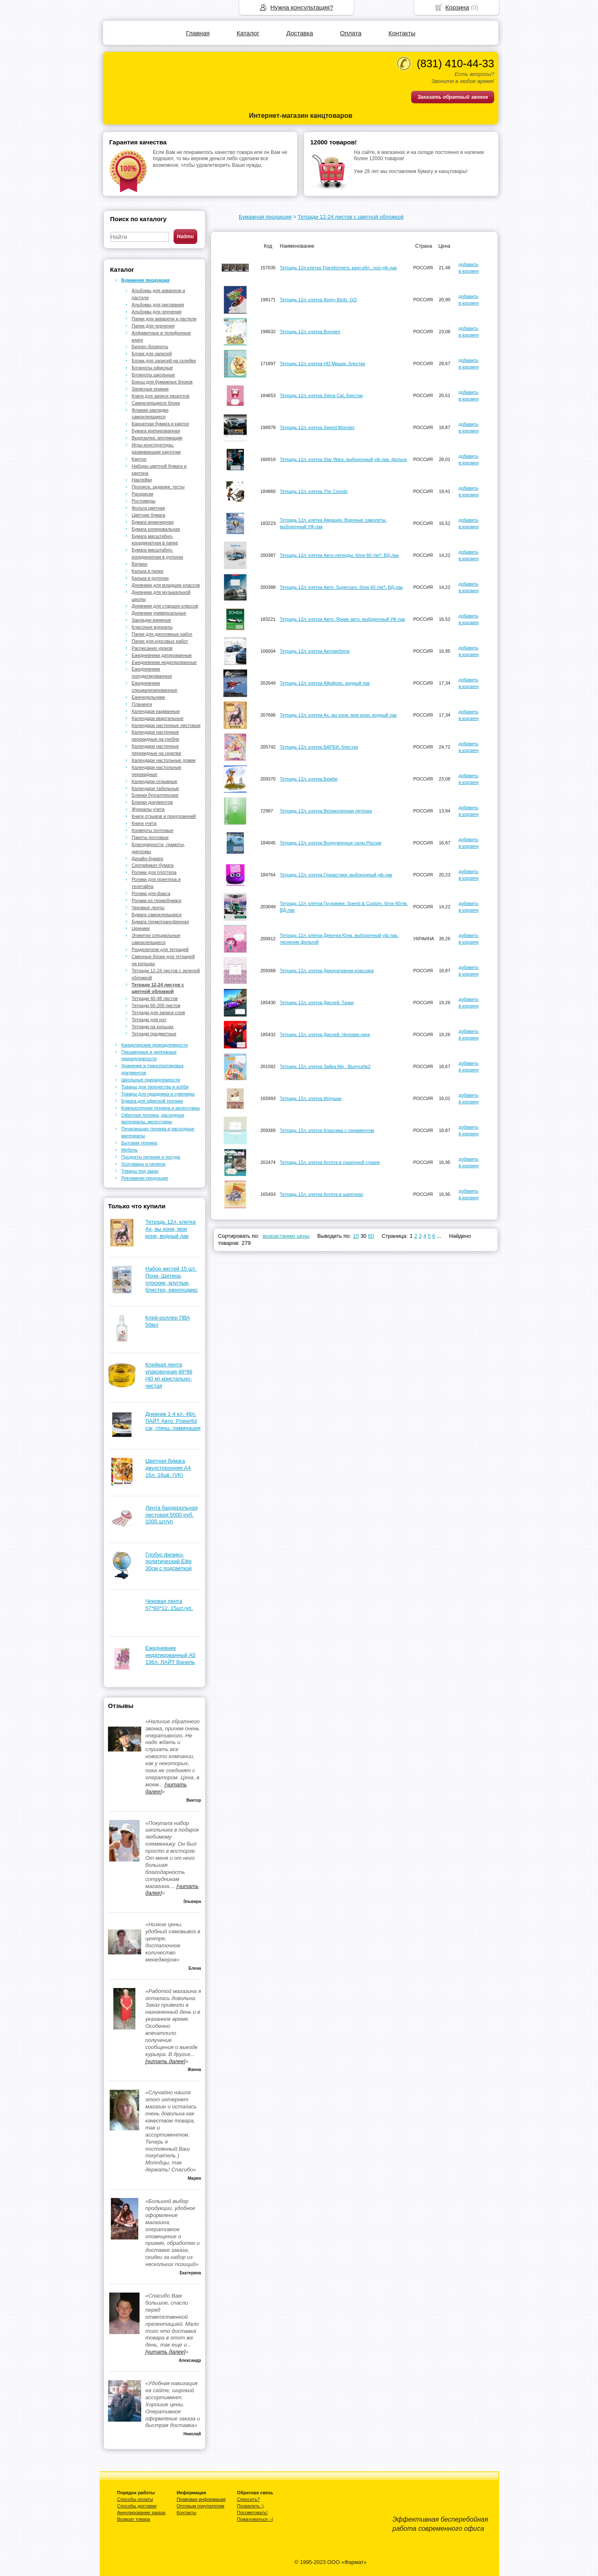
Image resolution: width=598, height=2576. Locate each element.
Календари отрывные (154, 781)
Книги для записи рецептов (160, 395)
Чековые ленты (148, 907)
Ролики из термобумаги (156, 900)
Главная (198, 33)
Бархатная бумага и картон (160, 423)
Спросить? (248, 2499)
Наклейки (142, 479)
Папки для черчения (153, 325)
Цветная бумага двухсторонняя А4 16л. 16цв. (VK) (168, 1468)
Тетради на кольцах (153, 1026)
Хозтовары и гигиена (143, 1163)
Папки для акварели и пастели (164, 318)
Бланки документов (152, 802)
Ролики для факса (151, 893)
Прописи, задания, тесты (158, 486)
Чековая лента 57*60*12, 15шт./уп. (169, 1604)
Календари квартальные (158, 718)
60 (371, 1236)
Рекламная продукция (144, 1178)
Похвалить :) (250, 2505)
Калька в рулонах (150, 578)
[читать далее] (165, 2061)
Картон (139, 458)
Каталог (248, 33)
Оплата (351, 33)
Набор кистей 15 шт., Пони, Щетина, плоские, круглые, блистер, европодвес (171, 1279)
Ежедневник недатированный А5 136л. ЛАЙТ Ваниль (170, 1655)
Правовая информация (200, 2499)
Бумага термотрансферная (160, 921)
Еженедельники (148, 697)
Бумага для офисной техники (152, 1100)
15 (356, 1236)
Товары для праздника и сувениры (158, 1093)
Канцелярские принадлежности (154, 1044)
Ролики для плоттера (154, 872)
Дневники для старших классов (165, 605)
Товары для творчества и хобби (155, 1086)
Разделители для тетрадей (160, 949)
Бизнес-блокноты (150, 346)
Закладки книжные (151, 619)
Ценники (141, 928)
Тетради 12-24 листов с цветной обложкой (351, 217)
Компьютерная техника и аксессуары (160, 1107)
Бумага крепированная (156, 430)
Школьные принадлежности (150, 1079)
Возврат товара (133, 2519)
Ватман (139, 563)
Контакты (401, 33)
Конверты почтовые (153, 830)
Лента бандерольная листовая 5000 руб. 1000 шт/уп (171, 1515)
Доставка (299, 33)
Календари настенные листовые (166, 725)
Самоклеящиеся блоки (156, 402)
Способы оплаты (135, 2499)
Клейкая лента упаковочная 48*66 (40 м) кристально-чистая (168, 1375)
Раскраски (142, 493)
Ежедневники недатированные (164, 662)
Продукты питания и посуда (150, 1156)
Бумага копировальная (156, 529)
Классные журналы (152, 626)
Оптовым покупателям (200, 2505)
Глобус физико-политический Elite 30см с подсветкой (168, 1561)
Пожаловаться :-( (255, 2519)
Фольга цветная (148, 507)
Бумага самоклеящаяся (156, 914)
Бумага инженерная (153, 522)
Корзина (457, 7)
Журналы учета (148, 809)
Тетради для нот (149, 1019)
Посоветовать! (252, 2512)
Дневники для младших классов (166, 585)
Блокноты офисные (152, 367)
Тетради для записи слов (158, 1012)
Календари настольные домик (164, 760)
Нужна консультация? (301, 7)
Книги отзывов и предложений (164, 816)
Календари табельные (155, 788)
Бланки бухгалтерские (155, 795)
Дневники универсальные (159, 612)
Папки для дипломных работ (162, 634)
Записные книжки (150, 388)
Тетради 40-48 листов (155, 998)
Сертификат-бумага (153, 865)
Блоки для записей (152, 353)
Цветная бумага (148, 514)
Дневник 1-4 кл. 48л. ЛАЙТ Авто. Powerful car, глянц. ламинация (173, 1421)
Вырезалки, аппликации (157, 437)
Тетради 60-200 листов (156, 1005)
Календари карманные (156, 711)
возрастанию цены (286, 1236)
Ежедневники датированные (162, 655)
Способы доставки (137, 2505)
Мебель (129, 1149)
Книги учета (144, 823)
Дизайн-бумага (147, 858)
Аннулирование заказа (141, 2512)
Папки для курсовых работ (160, 641)
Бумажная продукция (265, 217)
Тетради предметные (154, 1033)
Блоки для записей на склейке (164, 360)
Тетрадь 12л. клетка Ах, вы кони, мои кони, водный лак (170, 1229)
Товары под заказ (139, 1170)
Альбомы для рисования (158, 304)
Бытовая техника (139, 1142)
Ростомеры (143, 500)
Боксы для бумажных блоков (162, 381)
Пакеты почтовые (150, 837)
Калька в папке (148, 570)
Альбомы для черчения (156, 311)
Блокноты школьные (153, 374)
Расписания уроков (152, 648)
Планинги (142, 704)
